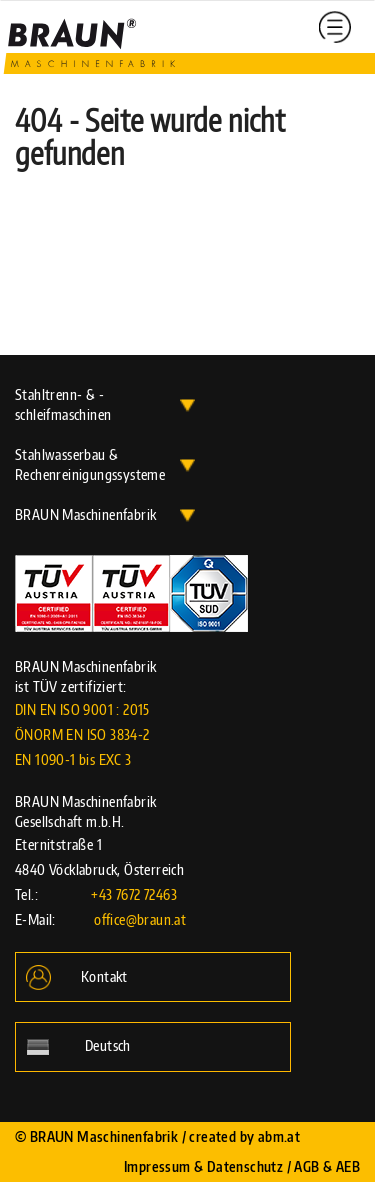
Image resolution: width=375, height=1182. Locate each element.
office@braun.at (140, 919)
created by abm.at (244, 1136)
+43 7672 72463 (134, 894)
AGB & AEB (327, 1166)
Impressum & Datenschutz (203, 1166)
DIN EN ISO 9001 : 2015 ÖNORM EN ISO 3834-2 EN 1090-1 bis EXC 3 (82, 734)
